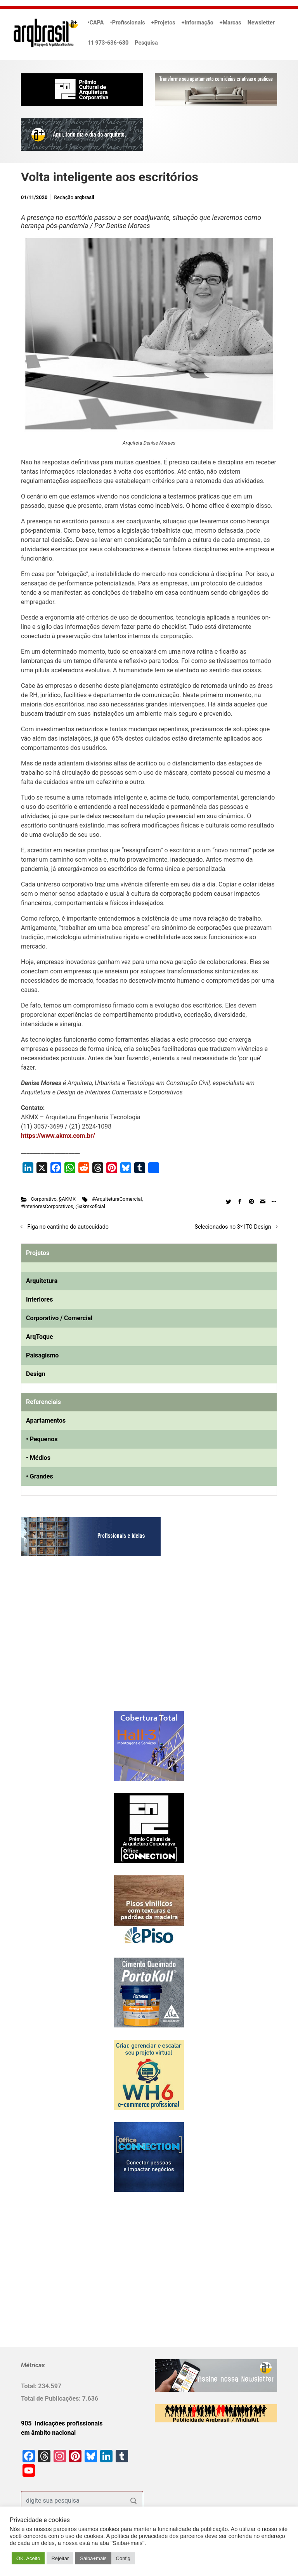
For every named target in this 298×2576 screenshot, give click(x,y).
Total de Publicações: (51, 2398)
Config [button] (123, 2558)
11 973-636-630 (108, 43)
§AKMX (67, 1199)
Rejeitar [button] (60, 2558)
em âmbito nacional (48, 2432)
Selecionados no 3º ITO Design (232, 1227)
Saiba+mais (93, 2558)
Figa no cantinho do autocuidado (68, 1227)
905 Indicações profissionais (62, 2423)
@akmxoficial (90, 1206)
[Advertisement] (69, 1641)
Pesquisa (146, 43)
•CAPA (96, 22)
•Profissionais (127, 22)
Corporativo (44, 1199)
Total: (29, 2386)
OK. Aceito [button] (28, 2558)
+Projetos (163, 22)
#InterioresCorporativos (47, 1206)
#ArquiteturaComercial (117, 1199)
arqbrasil (84, 197)
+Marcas (230, 22)
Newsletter (261, 22)
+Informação (197, 22)
